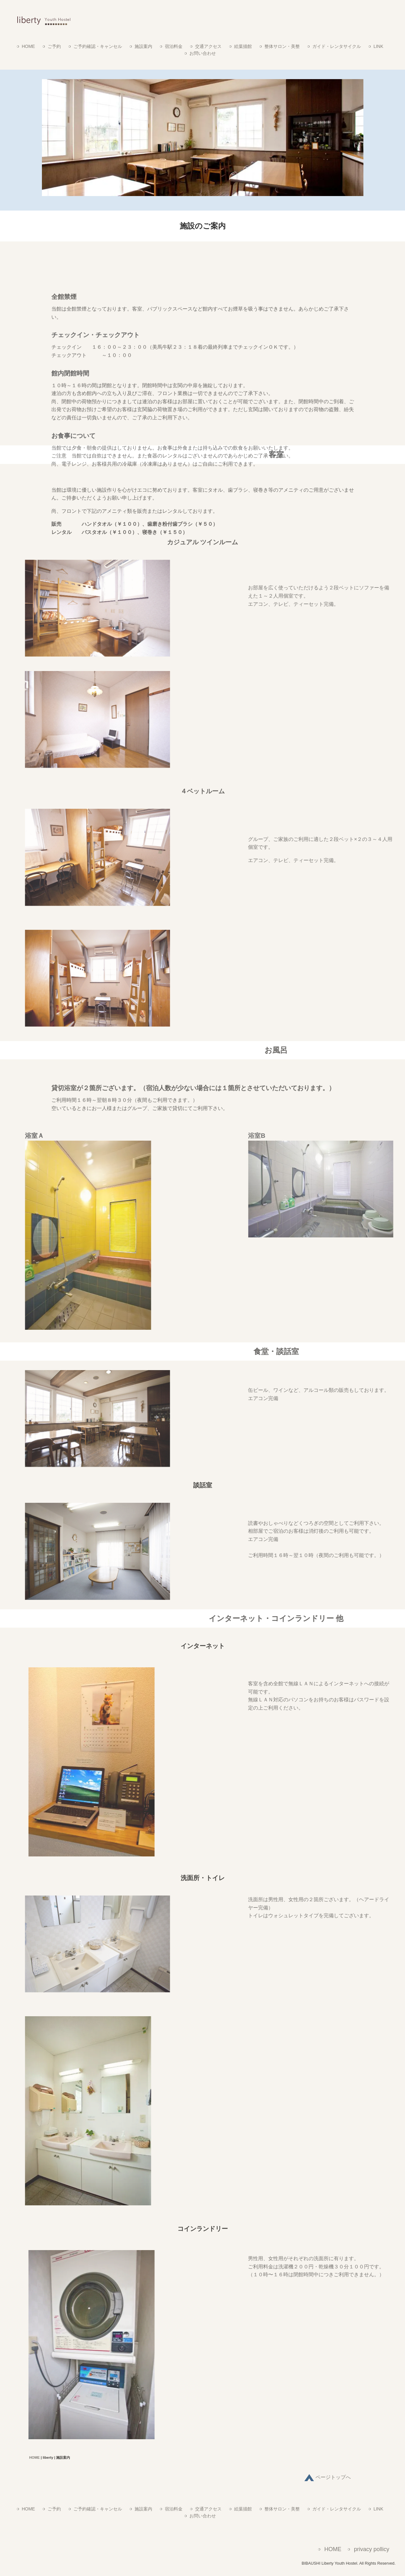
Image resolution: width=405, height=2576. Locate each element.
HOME (28, 46)
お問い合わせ (202, 53)
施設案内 (143, 46)
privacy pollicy (371, 2549)
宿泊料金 (173, 46)
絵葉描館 (243, 46)
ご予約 (54, 46)
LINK (378, 46)
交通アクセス (208, 46)
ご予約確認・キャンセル (97, 46)
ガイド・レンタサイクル (336, 46)
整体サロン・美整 (282, 46)
